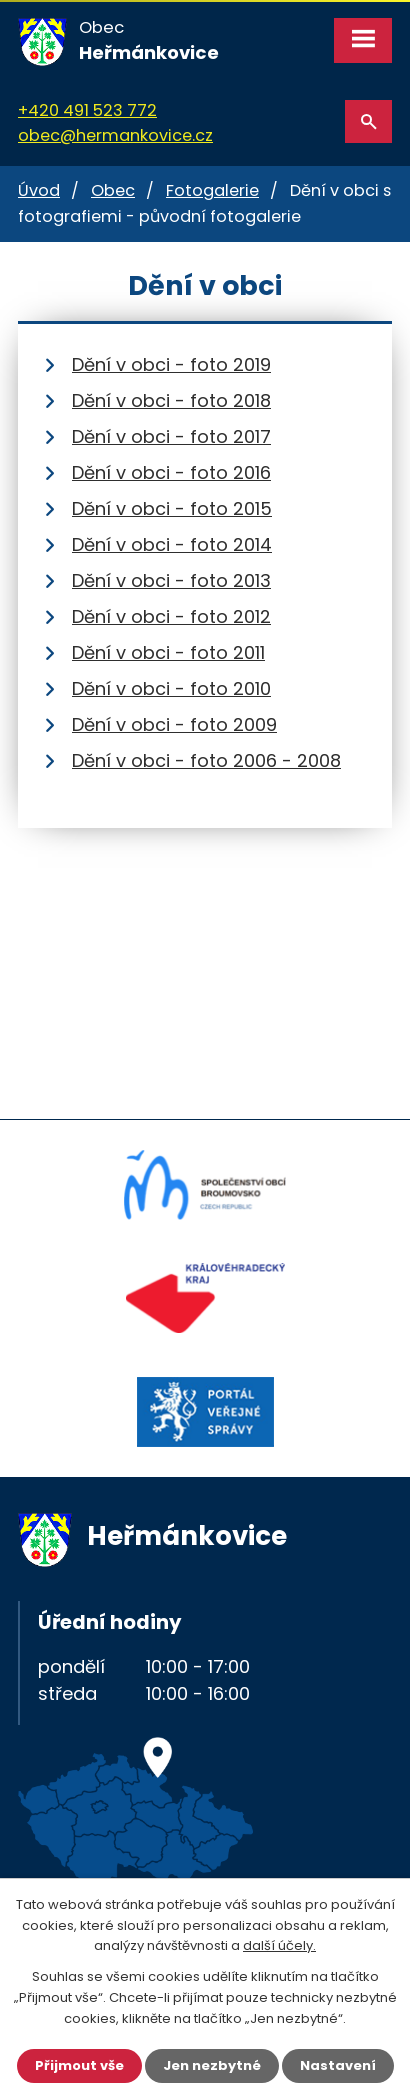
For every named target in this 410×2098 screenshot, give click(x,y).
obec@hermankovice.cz (115, 135)
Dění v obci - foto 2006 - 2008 (206, 760)
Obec (113, 190)
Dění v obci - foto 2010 (171, 688)
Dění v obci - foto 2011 (168, 652)
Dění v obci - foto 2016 (171, 472)
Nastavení (338, 2065)
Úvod (39, 190)
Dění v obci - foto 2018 (171, 400)
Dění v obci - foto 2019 (171, 364)
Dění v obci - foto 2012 (171, 616)
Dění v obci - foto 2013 (171, 580)
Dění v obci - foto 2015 (172, 508)
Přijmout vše (79, 2065)
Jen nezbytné (212, 2065)
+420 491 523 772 (87, 110)
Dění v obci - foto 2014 (172, 544)
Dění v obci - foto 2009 (174, 724)
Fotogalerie (212, 190)
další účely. (279, 1946)
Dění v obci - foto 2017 (171, 436)
